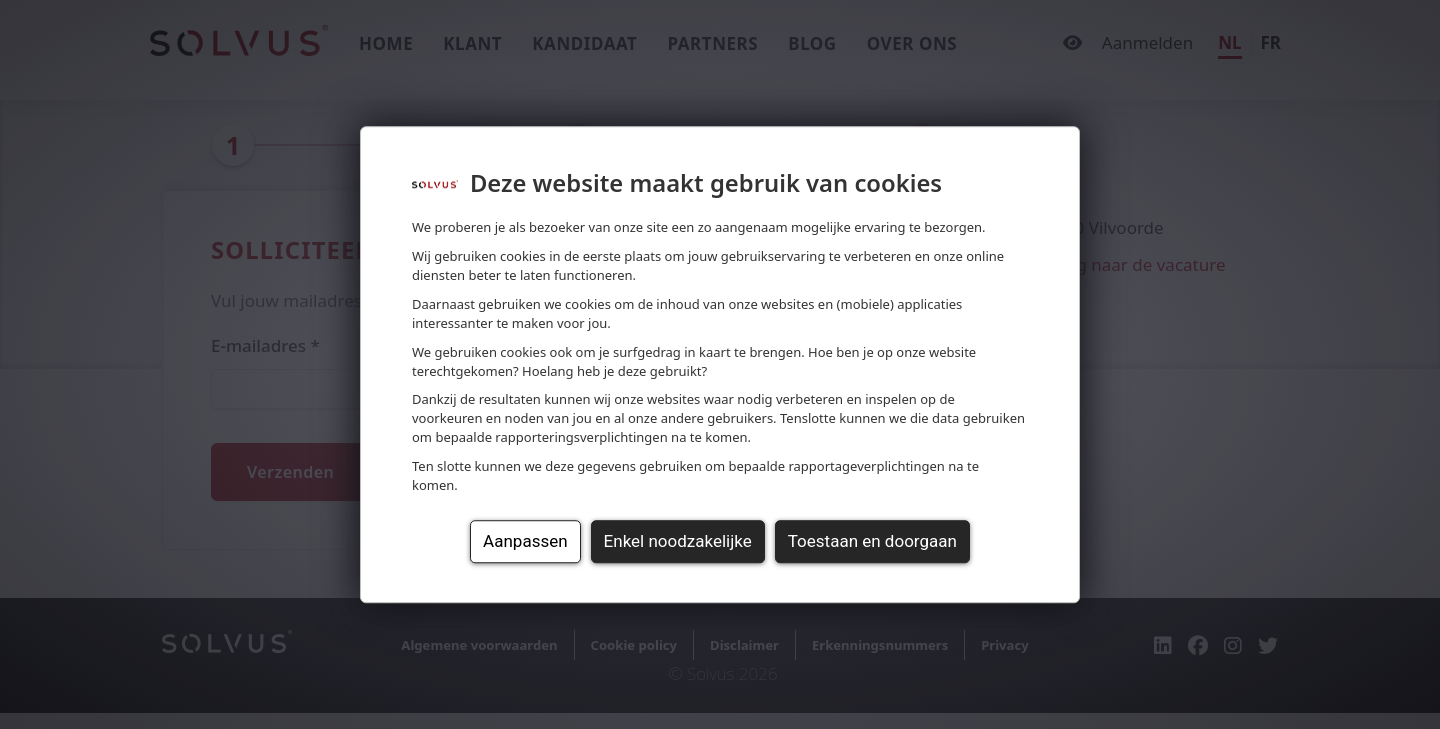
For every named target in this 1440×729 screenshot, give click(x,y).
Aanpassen (525, 541)
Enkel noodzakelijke (678, 541)
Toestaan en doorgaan (872, 541)
